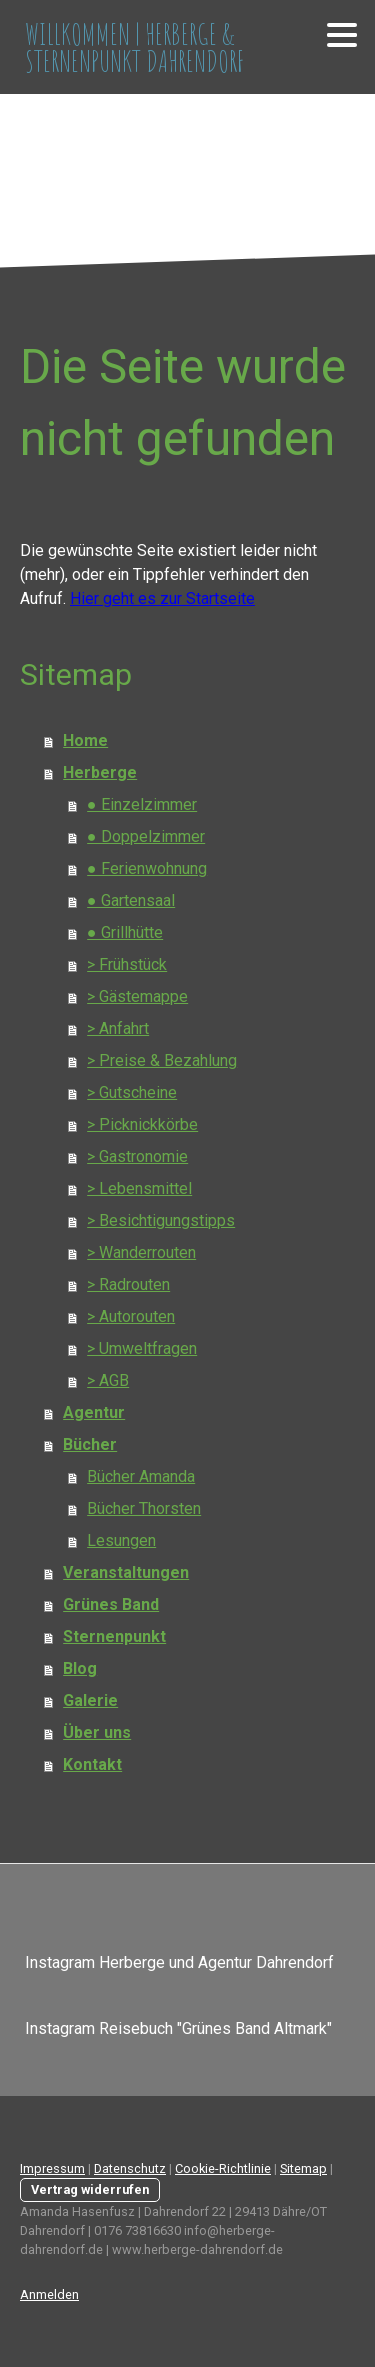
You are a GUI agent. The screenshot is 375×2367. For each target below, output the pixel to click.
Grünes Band (111, 1604)
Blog (80, 1668)
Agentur (94, 1412)
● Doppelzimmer (146, 836)
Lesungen (121, 1540)
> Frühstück (127, 964)
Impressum (52, 2168)
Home (85, 740)
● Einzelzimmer (142, 804)
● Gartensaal (131, 900)
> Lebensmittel (139, 1188)
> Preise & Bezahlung (162, 1060)
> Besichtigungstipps (161, 1220)
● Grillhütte (125, 932)
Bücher (90, 1444)
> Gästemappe (137, 996)
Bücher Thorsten (144, 1508)
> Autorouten (131, 1316)
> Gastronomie (137, 1156)
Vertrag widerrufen (90, 2189)
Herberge (100, 772)
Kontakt (92, 1764)
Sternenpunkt (114, 1636)
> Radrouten (128, 1284)
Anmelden (49, 2294)
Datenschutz (130, 2168)
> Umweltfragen (142, 1348)
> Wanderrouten (141, 1252)
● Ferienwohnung (147, 868)
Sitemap (303, 2168)
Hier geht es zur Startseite (162, 598)
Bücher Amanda (141, 1476)
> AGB (108, 1380)
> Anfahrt (118, 1028)
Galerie (90, 1700)
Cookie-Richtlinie (223, 2168)
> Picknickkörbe (142, 1124)
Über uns (97, 1732)
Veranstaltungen (126, 1572)
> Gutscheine (132, 1092)
